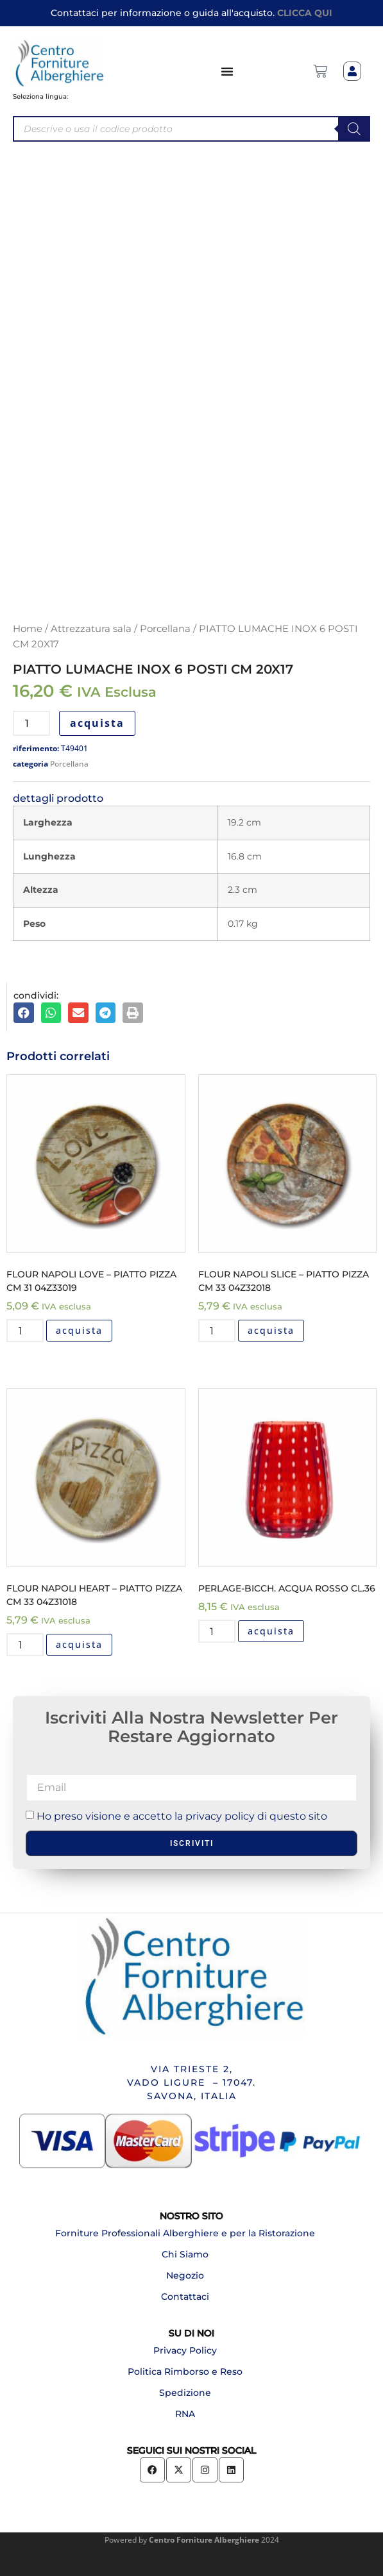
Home (27, 629)
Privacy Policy (185, 2350)
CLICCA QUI (304, 13)
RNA (185, 2414)
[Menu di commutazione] (228, 71)
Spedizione (185, 2392)
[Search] (354, 129)
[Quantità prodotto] (31, 723)
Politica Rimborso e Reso (185, 2371)
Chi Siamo (185, 2254)
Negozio (185, 2275)
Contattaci (185, 2296)
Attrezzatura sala (91, 629)
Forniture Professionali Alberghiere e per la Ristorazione (185, 2233)
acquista (97, 723)
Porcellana (165, 629)
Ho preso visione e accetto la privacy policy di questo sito (182, 1816)
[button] (23, 1012)
